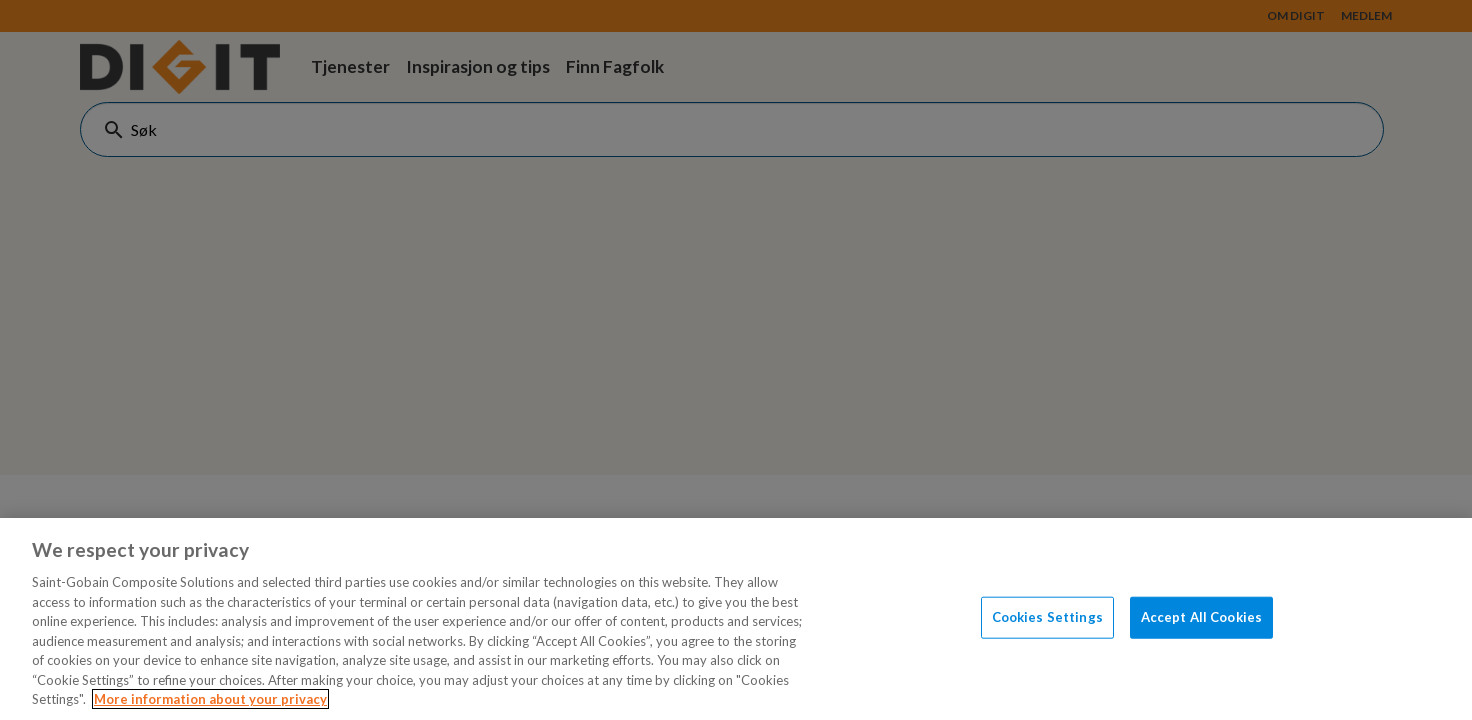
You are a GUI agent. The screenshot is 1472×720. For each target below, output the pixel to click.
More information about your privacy (210, 699)
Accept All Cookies (1201, 617)
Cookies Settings (1047, 617)
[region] (736, 619)
